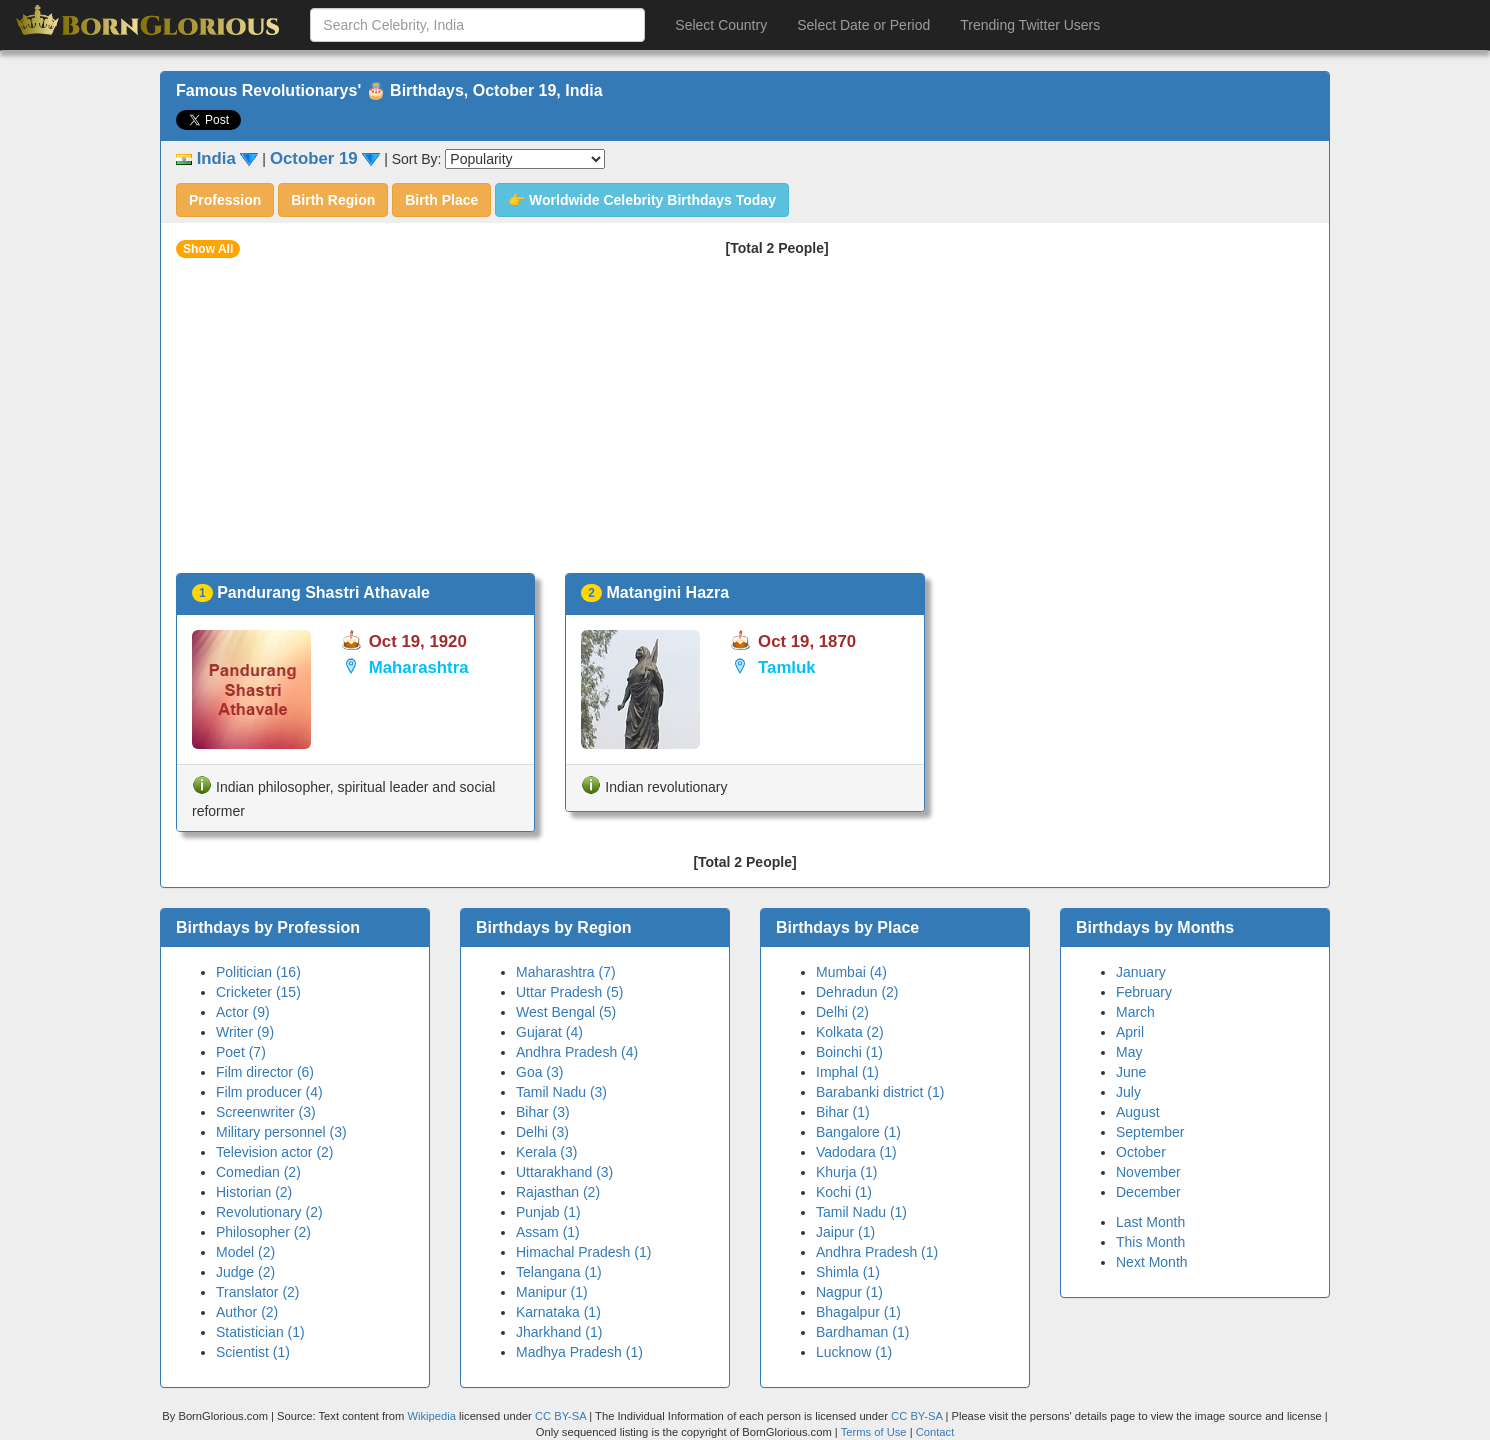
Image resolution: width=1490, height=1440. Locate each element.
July (1128, 1092)
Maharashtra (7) (566, 972)
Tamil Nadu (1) (861, 1212)
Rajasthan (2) (558, 1192)
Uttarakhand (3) (564, 1172)
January (1141, 972)
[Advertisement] (745, 423)
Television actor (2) (275, 1152)
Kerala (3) (546, 1152)
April (1130, 1032)
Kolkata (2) (850, 1032)
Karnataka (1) (558, 1312)
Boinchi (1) (849, 1052)
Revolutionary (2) (269, 1212)
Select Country (721, 25)
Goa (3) (539, 1072)
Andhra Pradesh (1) (877, 1252)
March (1135, 1012)
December (1148, 1192)
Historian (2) (254, 1192)
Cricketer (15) (258, 992)
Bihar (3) (543, 1112)
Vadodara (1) (856, 1152)
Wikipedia (431, 1416)
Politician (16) (258, 972)
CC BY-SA (560, 1416)
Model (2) (245, 1252)
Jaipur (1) (845, 1232)
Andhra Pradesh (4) (577, 1052)
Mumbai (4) (851, 972)
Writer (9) (245, 1032)
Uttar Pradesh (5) (569, 992)
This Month (1150, 1242)
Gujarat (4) (549, 1032)
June (1131, 1072)
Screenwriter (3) (266, 1112)
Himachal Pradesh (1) (583, 1252)
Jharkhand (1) (559, 1332)
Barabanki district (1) (880, 1092)
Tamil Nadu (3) (561, 1092)
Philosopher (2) (263, 1232)
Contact (935, 1432)
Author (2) (247, 1312)
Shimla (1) (848, 1272)
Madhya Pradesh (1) (579, 1352)
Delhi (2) (842, 1012)
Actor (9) (243, 1012)
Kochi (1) (844, 1192)
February (1144, 992)
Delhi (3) (542, 1132)
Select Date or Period (863, 25)
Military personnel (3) (281, 1132)
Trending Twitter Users (1030, 25)
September (1150, 1132)
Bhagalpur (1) (858, 1312)
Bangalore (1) (858, 1132)
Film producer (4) (269, 1092)
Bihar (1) (843, 1112)
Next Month (1152, 1262)
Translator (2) (258, 1292)
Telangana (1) (559, 1272)
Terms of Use (875, 1432)
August (1138, 1112)
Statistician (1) (260, 1332)
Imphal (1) (847, 1072)
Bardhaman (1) (862, 1332)
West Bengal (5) (566, 1012)
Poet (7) (241, 1052)
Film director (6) (265, 1072)
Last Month (1150, 1222)
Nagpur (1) (849, 1292)
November (1148, 1172)
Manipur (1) (552, 1292)
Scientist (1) (253, 1352)
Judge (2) (245, 1272)
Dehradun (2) (857, 992)
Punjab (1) (548, 1212)
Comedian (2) (258, 1172)
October (1141, 1152)
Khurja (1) (846, 1172)
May (1129, 1052)
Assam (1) (548, 1232)
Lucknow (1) (854, 1352)
